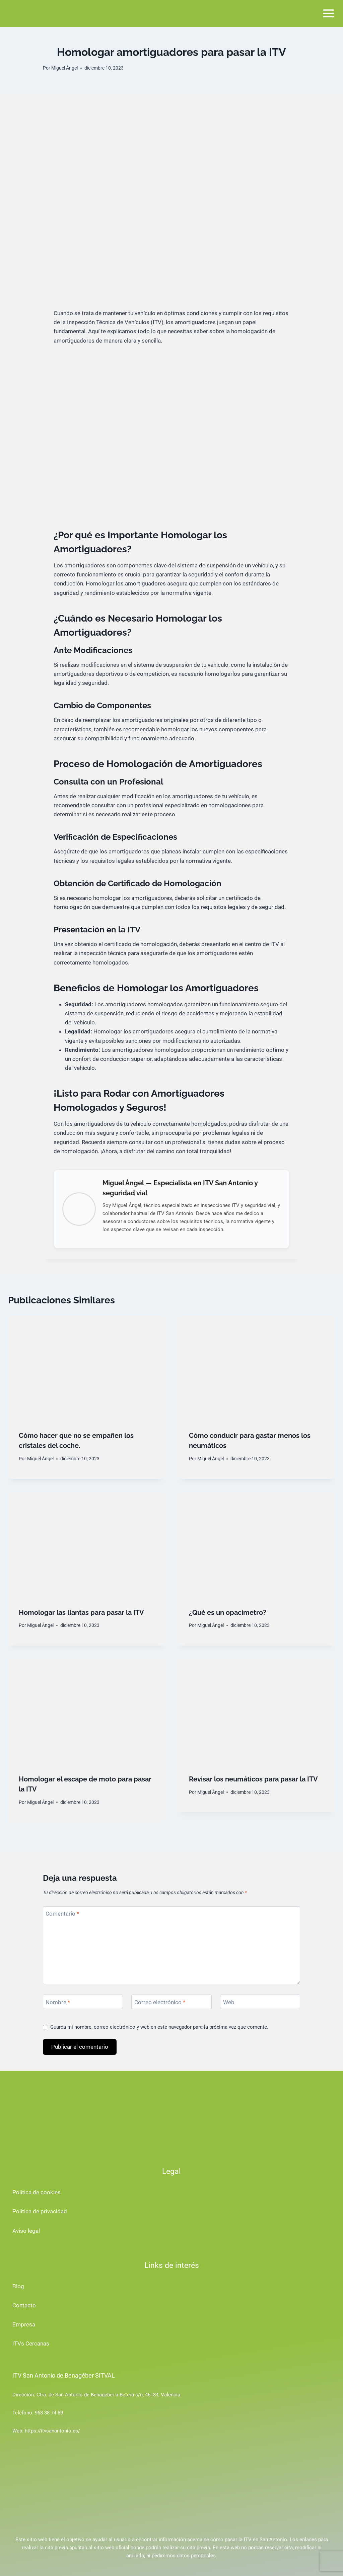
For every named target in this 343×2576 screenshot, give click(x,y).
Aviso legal (26, 2230)
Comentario (62, 1913)
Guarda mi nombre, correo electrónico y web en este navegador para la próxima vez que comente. (159, 2027)
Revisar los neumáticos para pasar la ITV (253, 1779)
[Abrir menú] (328, 13)
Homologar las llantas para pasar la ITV (81, 1612)
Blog (18, 2286)
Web (228, 2002)
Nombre (58, 2002)
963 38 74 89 (49, 2413)
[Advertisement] (171, 144)
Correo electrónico (159, 2002)
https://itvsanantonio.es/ (52, 2431)
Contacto (24, 2305)
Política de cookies (36, 2192)
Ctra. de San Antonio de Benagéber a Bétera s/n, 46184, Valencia (108, 2395)
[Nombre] (83, 2002)
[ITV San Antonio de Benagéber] (35, 13)
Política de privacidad (39, 2211)
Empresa (23, 2324)
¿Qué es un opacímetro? (227, 1612)
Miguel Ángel (64, 68)
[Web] (260, 2002)
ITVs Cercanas (30, 2343)
